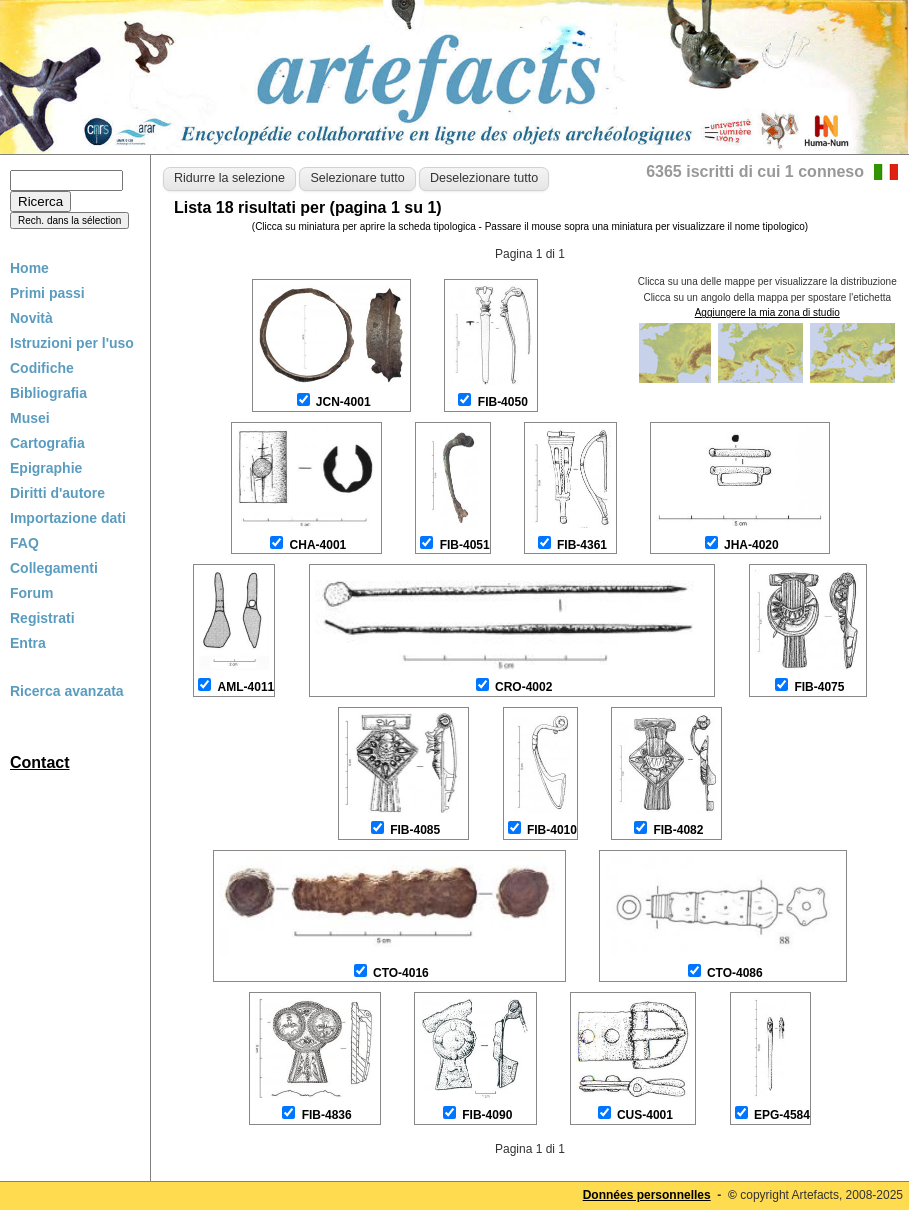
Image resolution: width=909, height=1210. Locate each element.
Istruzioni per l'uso (72, 343)
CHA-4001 (318, 545)
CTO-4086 (735, 973)
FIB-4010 (552, 830)
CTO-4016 (401, 973)
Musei (30, 418)
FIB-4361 (582, 545)
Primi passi (47, 293)
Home (29, 268)
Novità (31, 318)
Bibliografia (48, 393)
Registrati (42, 618)
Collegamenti (54, 568)
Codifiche (42, 368)
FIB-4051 (465, 545)
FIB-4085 (415, 830)
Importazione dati (68, 518)
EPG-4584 (782, 1115)
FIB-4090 (487, 1115)
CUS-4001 (645, 1115)
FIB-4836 (327, 1115)
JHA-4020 (751, 545)
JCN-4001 (343, 402)
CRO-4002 (523, 687)
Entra (28, 643)
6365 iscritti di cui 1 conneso (755, 171)
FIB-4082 (678, 830)
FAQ (24, 543)
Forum (32, 593)
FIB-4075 (819, 687)
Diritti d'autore (57, 493)
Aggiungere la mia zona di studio (767, 312)
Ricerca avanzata (67, 691)
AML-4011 (246, 687)
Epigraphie (46, 468)
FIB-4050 (503, 402)
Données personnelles (647, 1195)
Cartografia (47, 443)
